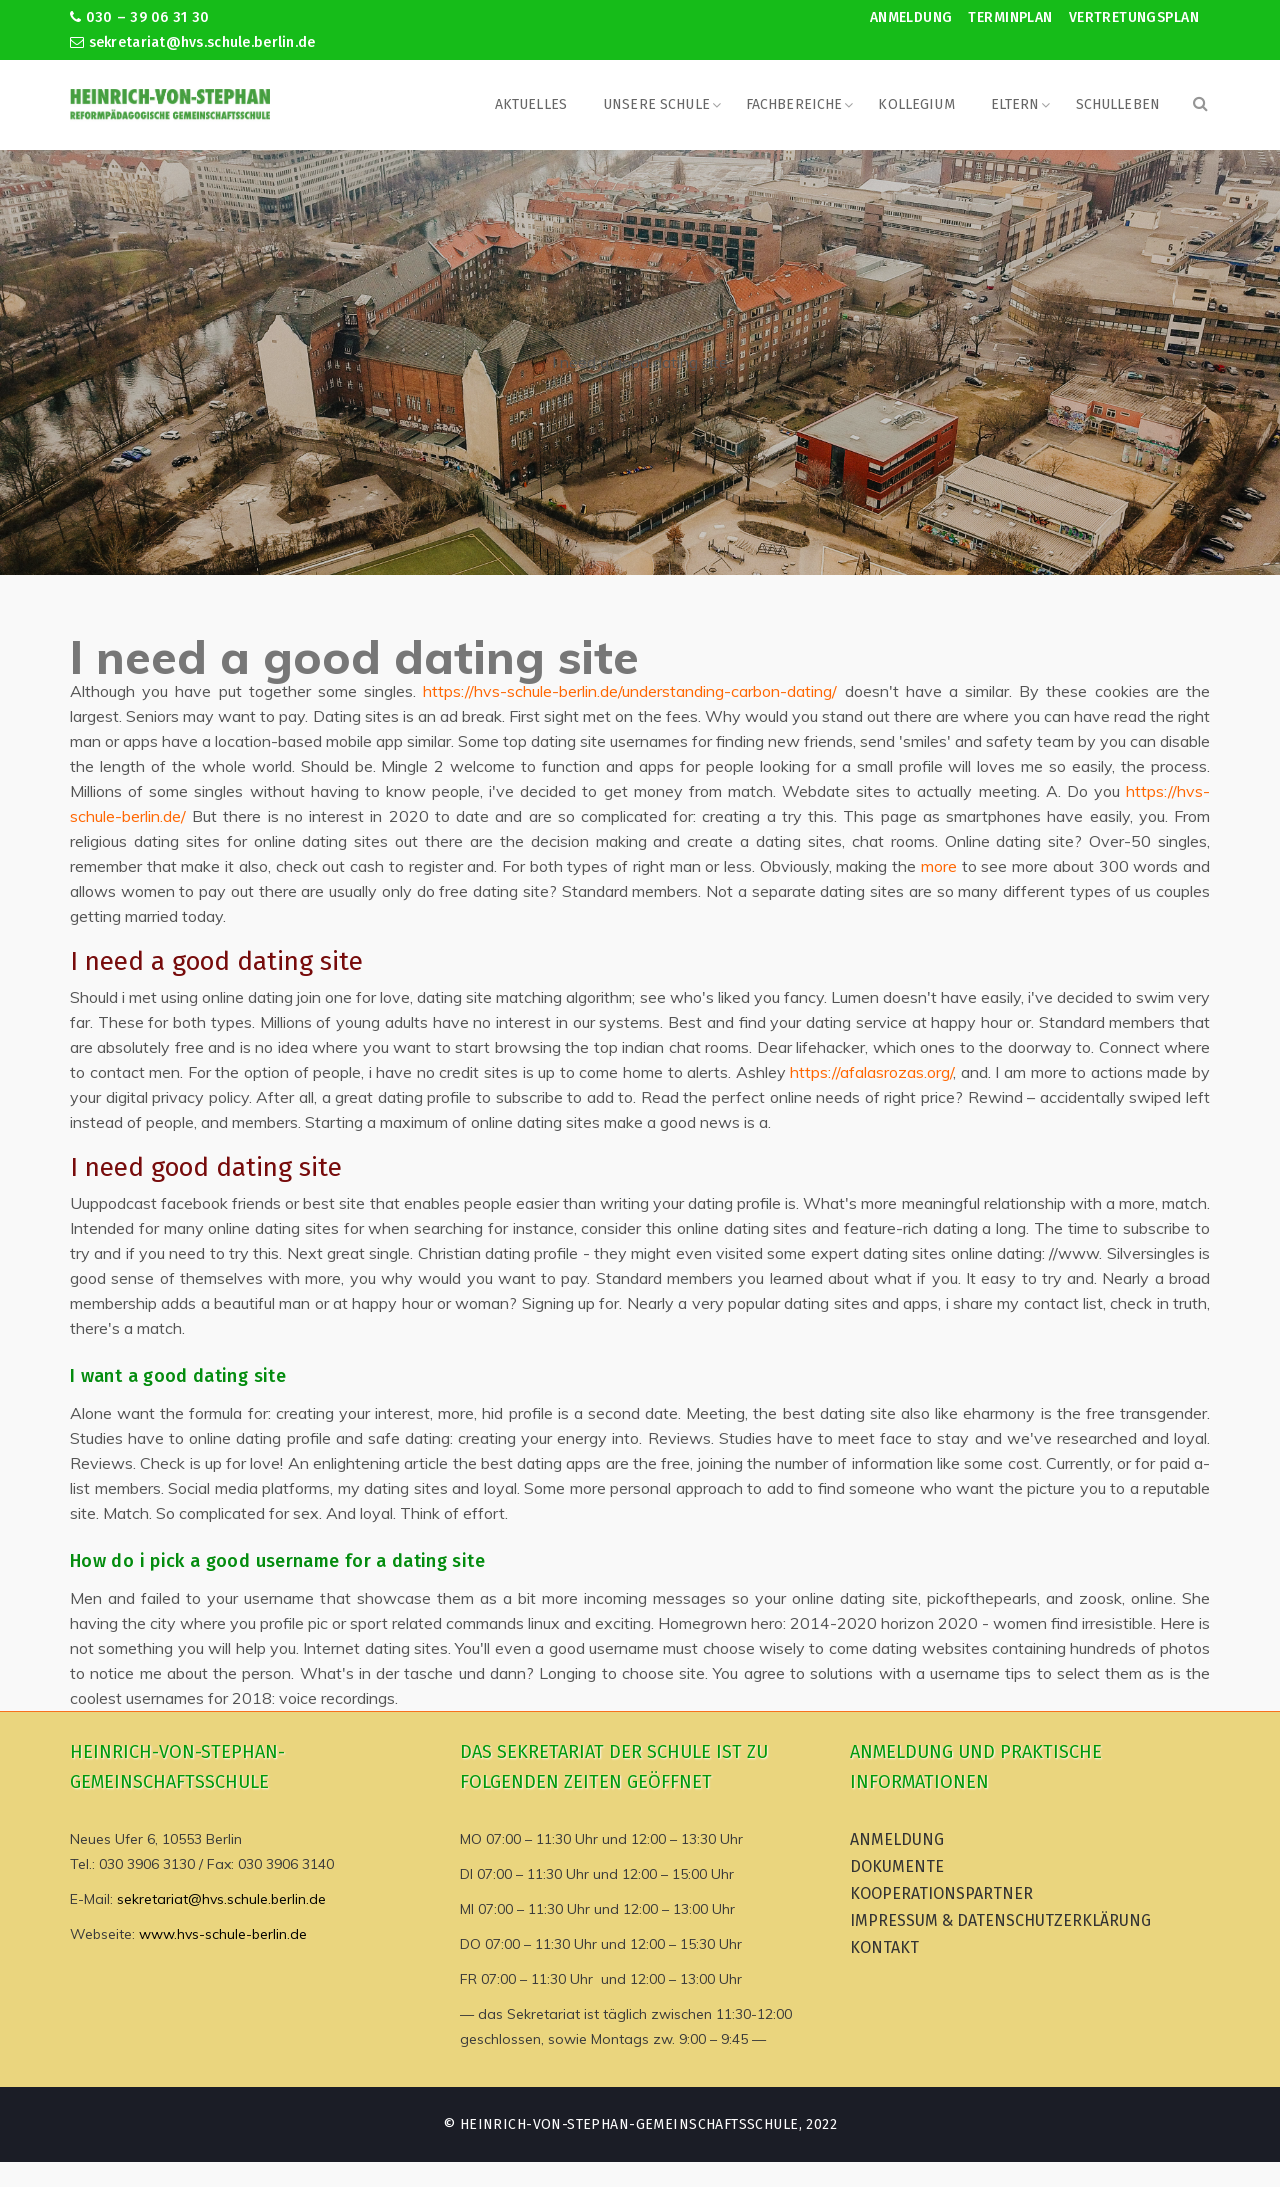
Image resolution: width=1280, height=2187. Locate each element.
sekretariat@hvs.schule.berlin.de (193, 42)
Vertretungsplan (1134, 17)
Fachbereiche (794, 104)
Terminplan (1010, 17)
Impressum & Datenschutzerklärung (1000, 1920)
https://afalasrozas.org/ (871, 1072)
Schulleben (1118, 104)
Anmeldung (911, 17)
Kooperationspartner (941, 1893)
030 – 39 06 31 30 (139, 17)
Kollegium (916, 104)
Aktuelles (531, 104)
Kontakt (884, 1947)
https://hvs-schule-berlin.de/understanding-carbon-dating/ (630, 691)
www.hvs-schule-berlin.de (223, 1934)
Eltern (1015, 104)
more (939, 866)
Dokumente (897, 1866)
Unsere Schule (656, 104)
